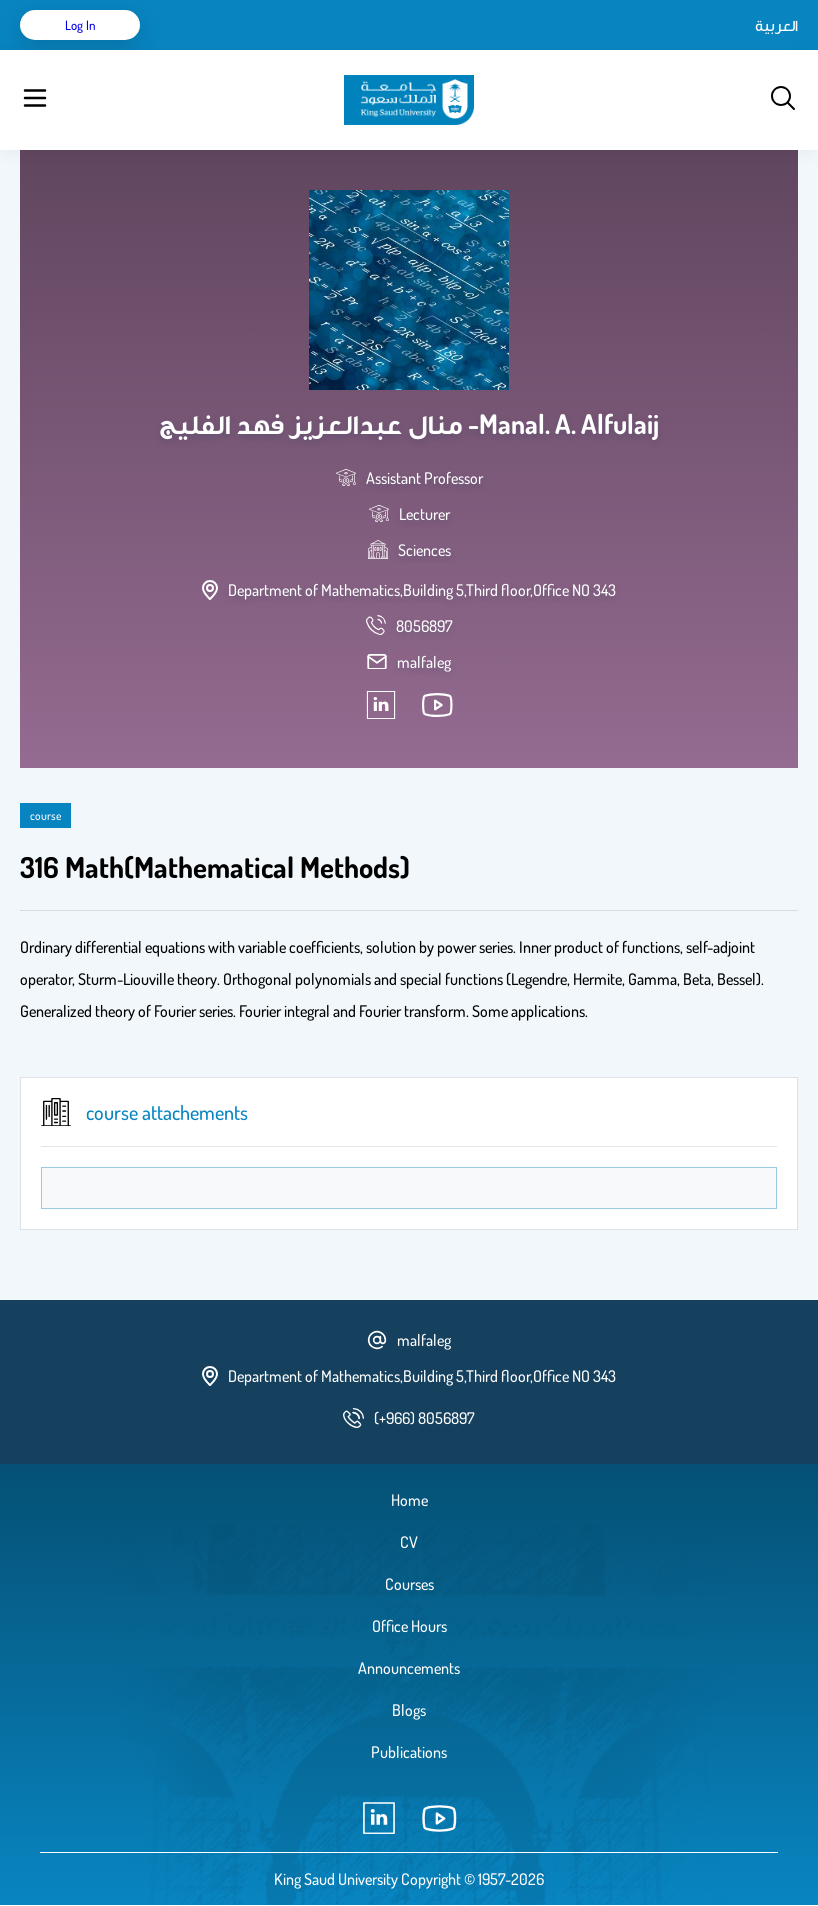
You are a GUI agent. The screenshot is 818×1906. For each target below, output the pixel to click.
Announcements (409, 1668)
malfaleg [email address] (424, 662)
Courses (409, 1584)
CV (409, 1542)
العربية (776, 25)
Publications (409, 1752)
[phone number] (424, 626)
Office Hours (409, 1626)
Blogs (409, 1710)
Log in (80, 25)
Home (409, 1500)
